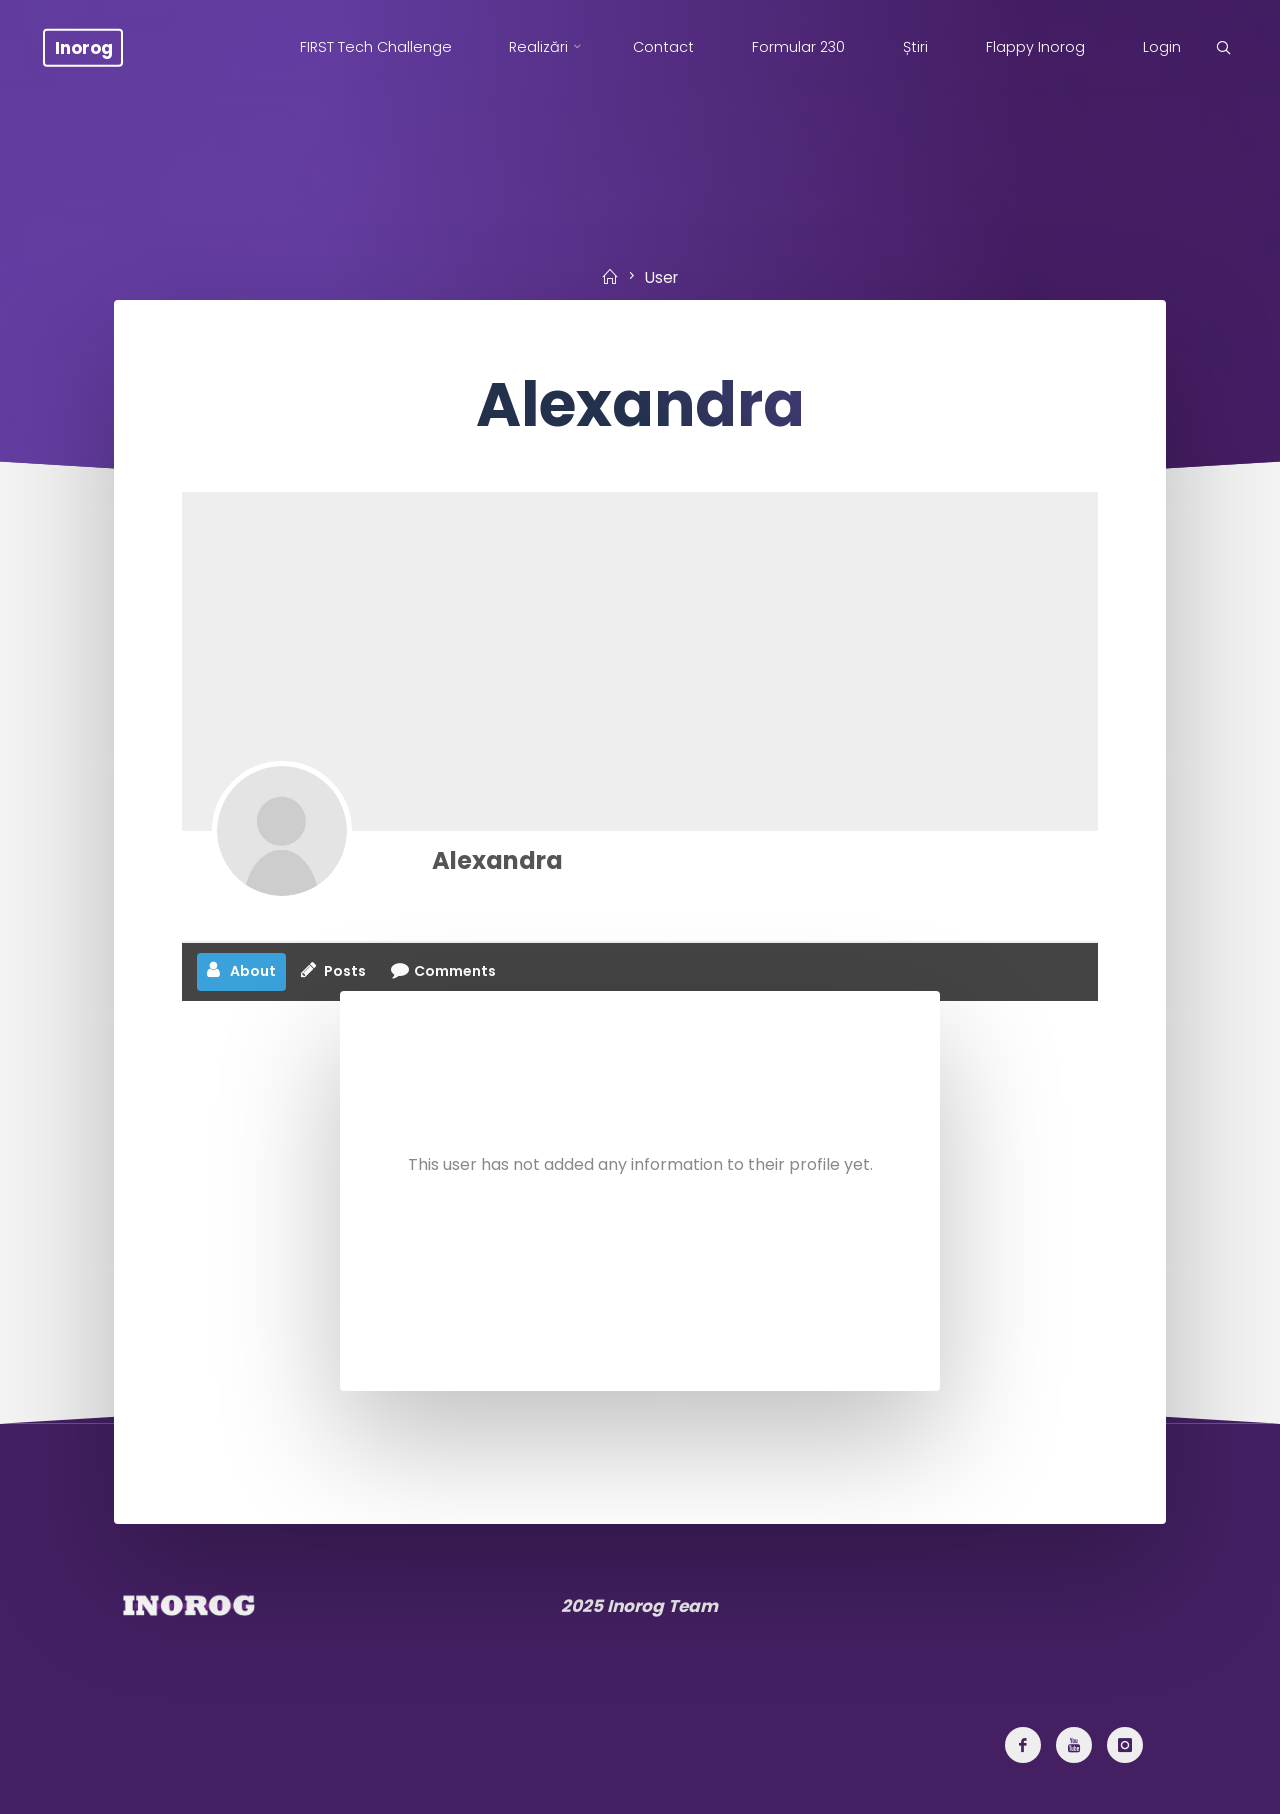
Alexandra (497, 860)
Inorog (84, 47)
